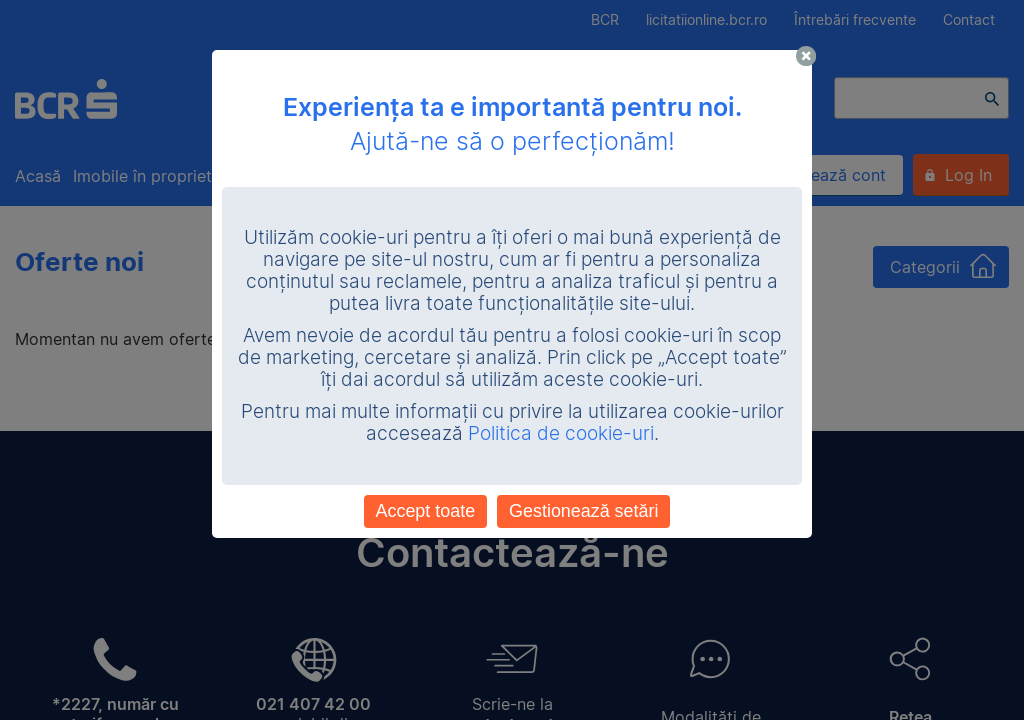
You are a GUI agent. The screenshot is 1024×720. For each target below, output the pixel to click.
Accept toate (426, 511)
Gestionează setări (583, 511)
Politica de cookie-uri (561, 433)
